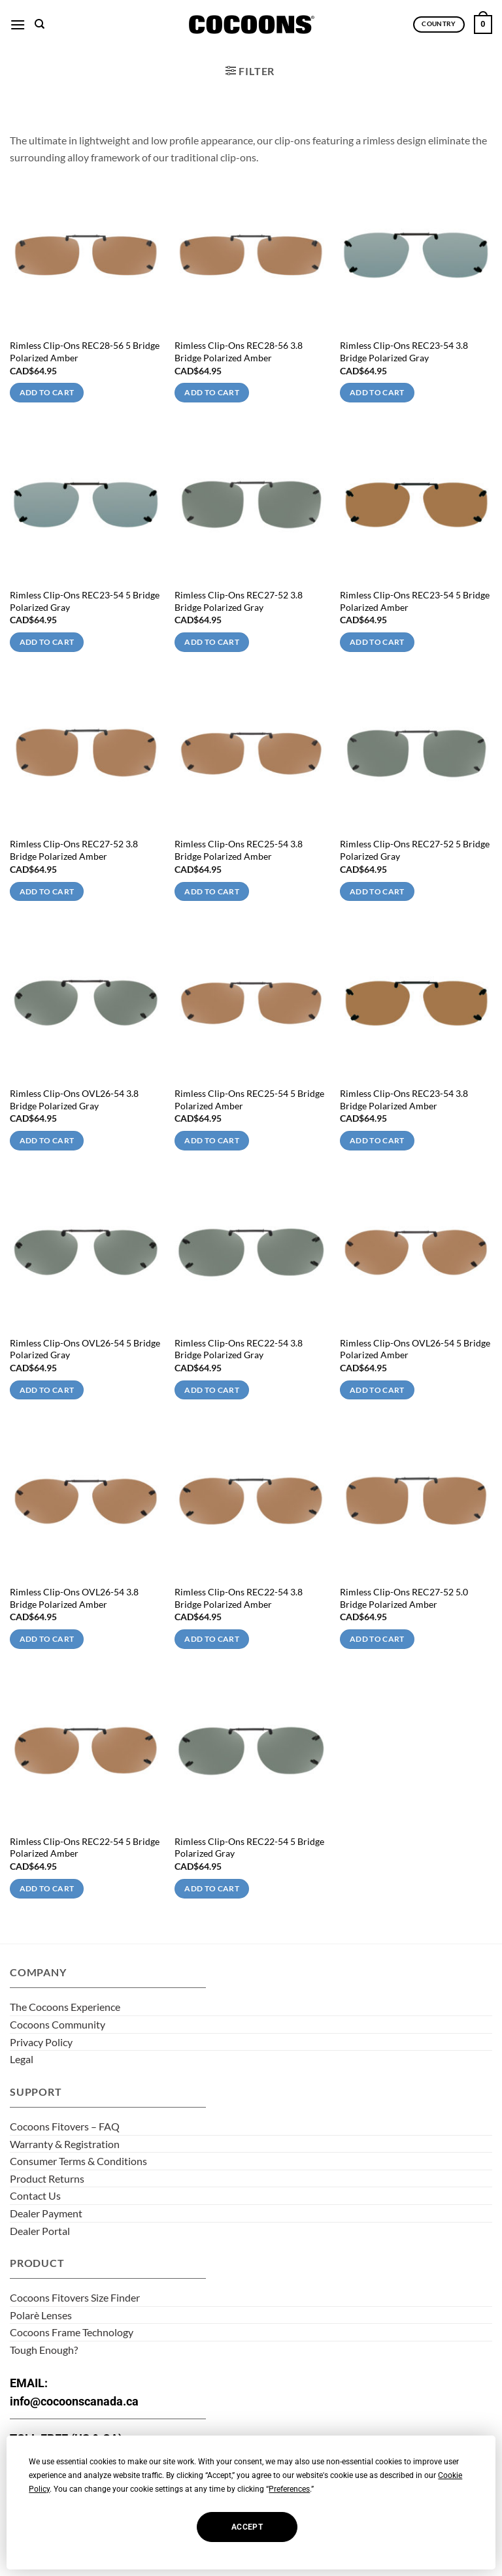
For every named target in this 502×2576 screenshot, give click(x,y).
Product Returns (47, 2178)
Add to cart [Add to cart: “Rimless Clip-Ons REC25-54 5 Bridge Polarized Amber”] (211, 1140)
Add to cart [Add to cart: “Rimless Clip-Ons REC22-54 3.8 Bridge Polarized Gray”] (211, 1390)
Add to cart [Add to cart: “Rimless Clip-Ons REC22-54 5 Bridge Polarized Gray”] (211, 1888)
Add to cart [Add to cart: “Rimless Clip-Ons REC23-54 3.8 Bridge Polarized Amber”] (377, 1140)
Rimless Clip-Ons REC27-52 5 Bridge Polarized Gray (415, 850)
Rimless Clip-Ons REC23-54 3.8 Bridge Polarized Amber (404, 1099)
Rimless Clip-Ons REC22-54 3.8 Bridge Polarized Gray (239, 1349)
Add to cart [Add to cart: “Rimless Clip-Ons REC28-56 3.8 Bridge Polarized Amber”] (211, 392)
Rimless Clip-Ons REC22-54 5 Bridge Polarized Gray (249, 1847)
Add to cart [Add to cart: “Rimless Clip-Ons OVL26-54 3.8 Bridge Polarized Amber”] (47, 1639)
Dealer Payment (46, 2213)
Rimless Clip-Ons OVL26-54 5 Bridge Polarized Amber (415, 1349)
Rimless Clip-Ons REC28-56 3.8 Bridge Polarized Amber (239, 351)
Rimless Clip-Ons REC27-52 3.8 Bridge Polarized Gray (239, 601)
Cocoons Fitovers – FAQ (65, 2126)
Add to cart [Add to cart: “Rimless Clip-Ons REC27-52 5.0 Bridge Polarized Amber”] (377, 1639)
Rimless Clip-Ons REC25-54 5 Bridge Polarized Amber (249, 1099)
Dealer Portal (40, 2231)
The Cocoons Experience (65, 2006)
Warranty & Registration (65, 2144)
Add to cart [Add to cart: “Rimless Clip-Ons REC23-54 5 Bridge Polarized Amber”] (377, 642)
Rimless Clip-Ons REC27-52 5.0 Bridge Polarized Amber (404, 1598)
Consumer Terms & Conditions (78, 2161)
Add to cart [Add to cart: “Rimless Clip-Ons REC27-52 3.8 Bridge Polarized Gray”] (211, 642)
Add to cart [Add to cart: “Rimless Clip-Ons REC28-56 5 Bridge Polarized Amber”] (47, 392)
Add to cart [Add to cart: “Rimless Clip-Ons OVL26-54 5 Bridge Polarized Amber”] (377, 1390)
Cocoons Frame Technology (71, 2332)
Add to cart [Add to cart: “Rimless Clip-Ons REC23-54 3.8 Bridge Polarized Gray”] (377, 392)
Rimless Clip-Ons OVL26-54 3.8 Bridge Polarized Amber (74, 1598)
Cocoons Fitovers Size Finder (75, 2297)
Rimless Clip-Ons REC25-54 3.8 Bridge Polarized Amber (239, 850)
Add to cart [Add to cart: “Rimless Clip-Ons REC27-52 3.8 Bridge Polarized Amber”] (47, 891)
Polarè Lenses (41, 2315)
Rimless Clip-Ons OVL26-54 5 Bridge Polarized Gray (85, 1349)
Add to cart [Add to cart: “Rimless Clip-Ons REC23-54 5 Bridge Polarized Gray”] (47, 642)
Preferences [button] (289, 2489)
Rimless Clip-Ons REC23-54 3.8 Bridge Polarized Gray (404, 351)
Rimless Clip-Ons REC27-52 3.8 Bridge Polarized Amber (74, 850)
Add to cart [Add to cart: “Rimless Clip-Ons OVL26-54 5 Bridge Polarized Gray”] (47, 1390)
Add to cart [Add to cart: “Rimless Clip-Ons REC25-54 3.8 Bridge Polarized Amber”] (211, 891)
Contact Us (35, 2195)
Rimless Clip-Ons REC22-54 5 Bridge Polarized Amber (84, 1847)
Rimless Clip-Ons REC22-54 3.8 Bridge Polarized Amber (239, 1598)
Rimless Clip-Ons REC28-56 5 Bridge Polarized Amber (84, 351)
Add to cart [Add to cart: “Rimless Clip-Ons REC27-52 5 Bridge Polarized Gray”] (377, 891)
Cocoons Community (57, 2024)
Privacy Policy (41, 2042)
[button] (17, 24)
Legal (21, 2059)
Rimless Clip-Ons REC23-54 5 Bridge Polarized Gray (84, 601)
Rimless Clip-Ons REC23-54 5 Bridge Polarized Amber (415, 601)
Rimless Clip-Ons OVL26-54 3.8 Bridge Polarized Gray (74, 1099)
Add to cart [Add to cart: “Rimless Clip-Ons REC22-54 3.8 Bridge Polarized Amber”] (211, 1639)
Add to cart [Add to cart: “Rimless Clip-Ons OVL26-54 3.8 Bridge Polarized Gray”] (47, 1140)
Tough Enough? (44, 2349)
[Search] (39, 24)
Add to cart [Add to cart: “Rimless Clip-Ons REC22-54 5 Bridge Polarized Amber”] (47, 1888)
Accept (247, 2527)
